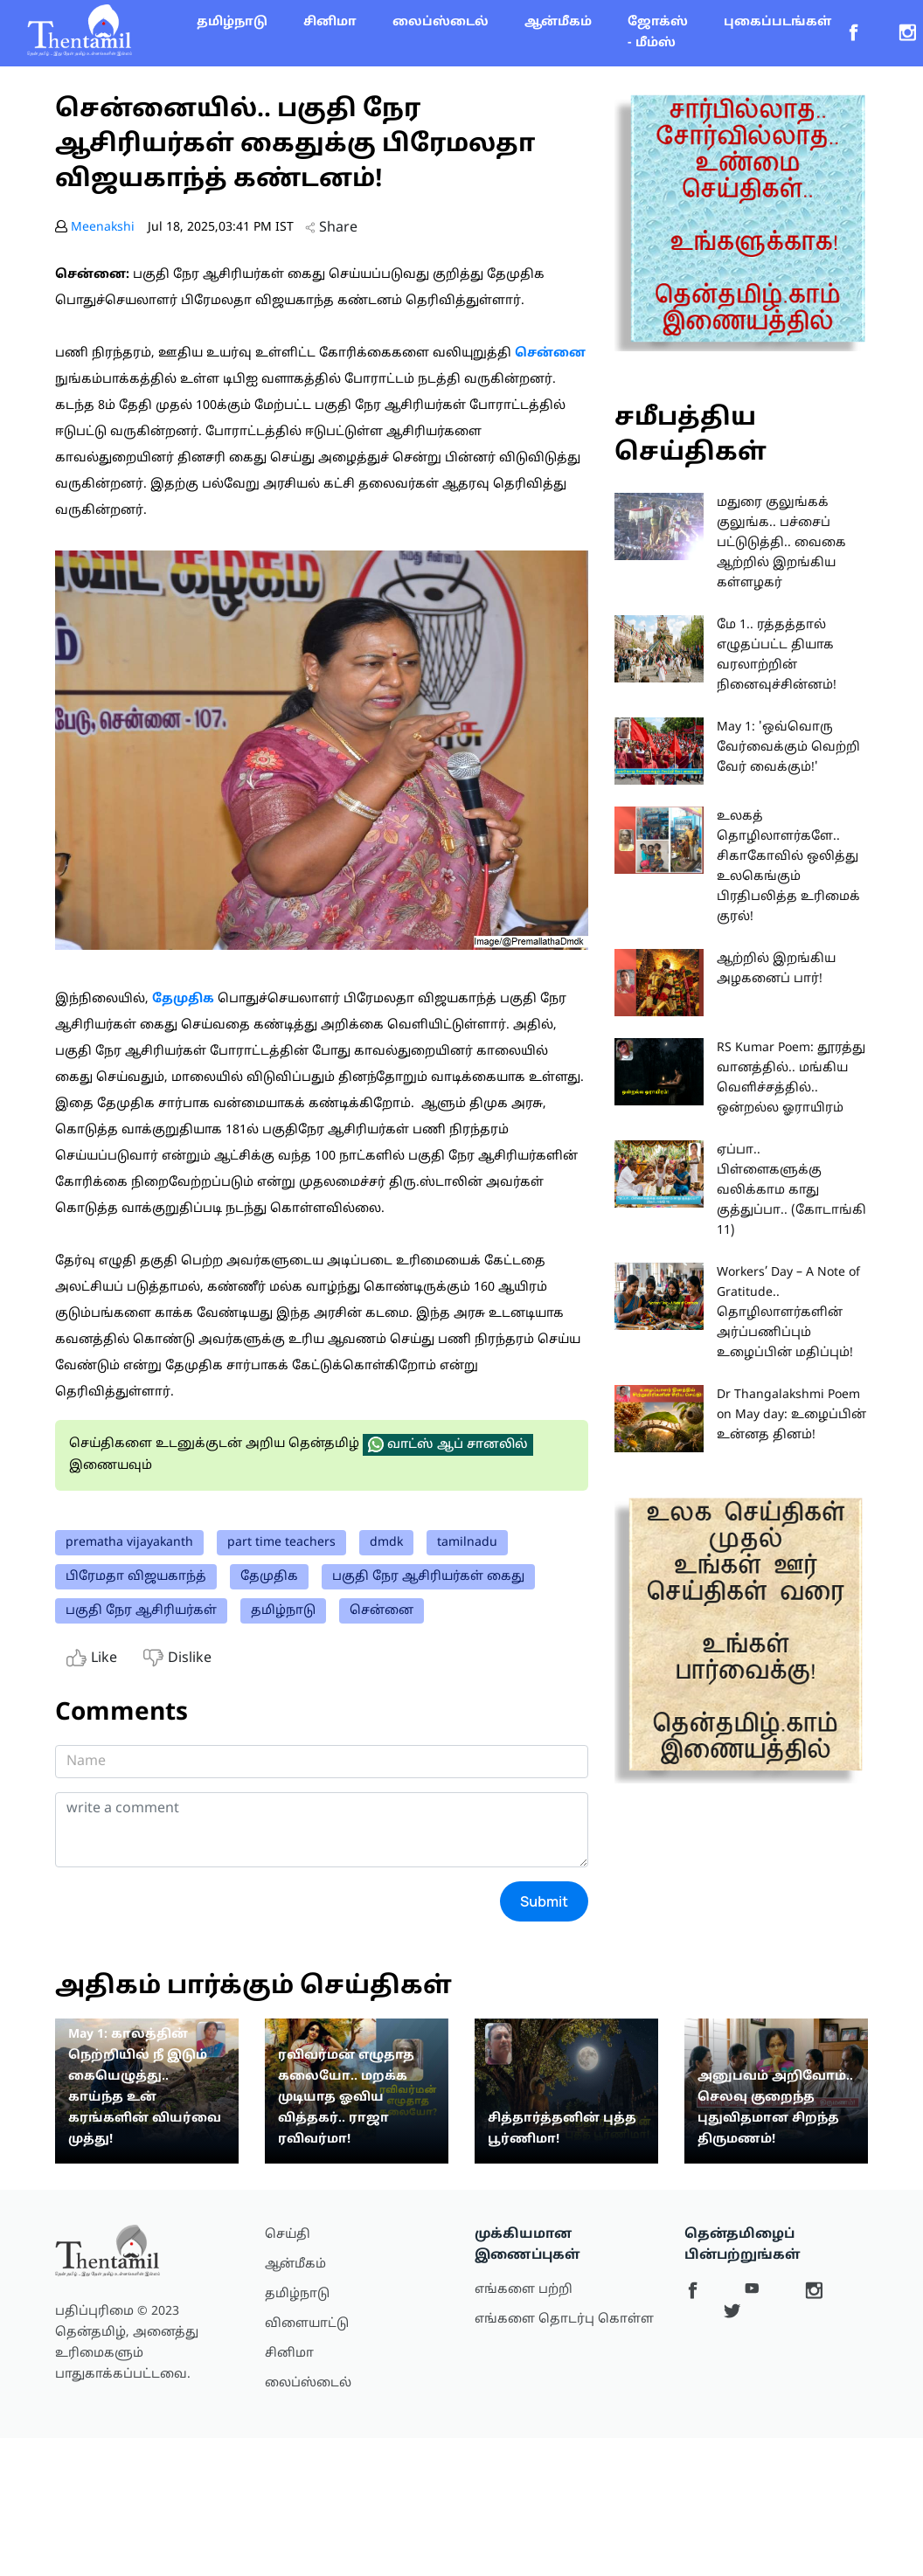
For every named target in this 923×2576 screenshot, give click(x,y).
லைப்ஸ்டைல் (440, 22)
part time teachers (281, 1542)
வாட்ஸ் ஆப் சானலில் (448, 1444)
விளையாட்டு (307, 2323)
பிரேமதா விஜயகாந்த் (136, 1576)
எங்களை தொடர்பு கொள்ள (564, 2319)
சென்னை (381, 1610)
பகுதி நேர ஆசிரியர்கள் (141, 1610)
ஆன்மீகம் (558, 22)
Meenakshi (103, 227)
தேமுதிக (269, 1576)
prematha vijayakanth (129, 1542)
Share (331, 228)
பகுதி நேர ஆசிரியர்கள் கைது (428, 1576)
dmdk (386, 1542)
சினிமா (330, 22)
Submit (544, 1901)
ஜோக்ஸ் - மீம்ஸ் (658, 33)
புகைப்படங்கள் (777, 22)
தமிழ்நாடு (232, 22)
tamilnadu (467, 1542)
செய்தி (287, 2234)
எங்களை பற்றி (524, 2289)
